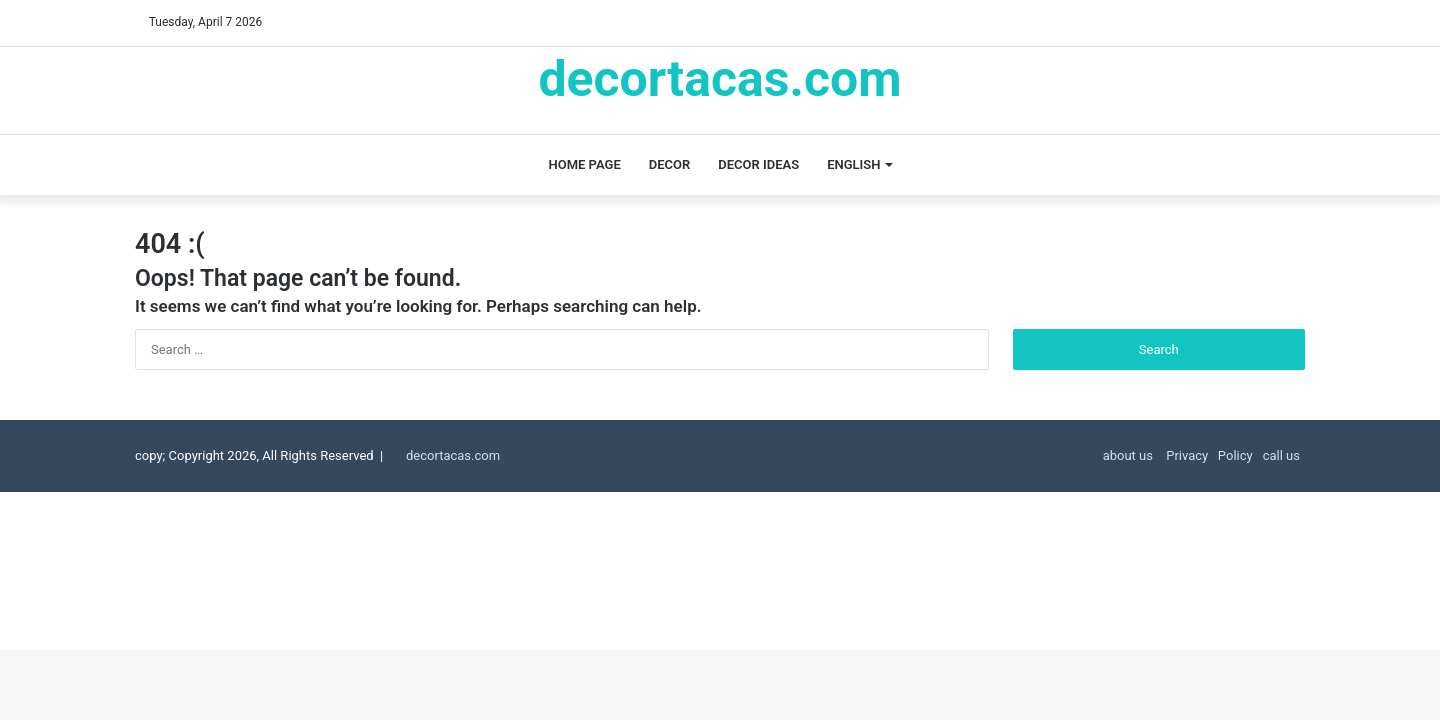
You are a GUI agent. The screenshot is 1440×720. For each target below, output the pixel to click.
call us (1281, 455)
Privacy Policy (1208, 455)
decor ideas (758, 164)
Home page (585, 164)
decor (670, 164)
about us (1128, 455)
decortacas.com (453, 455)
